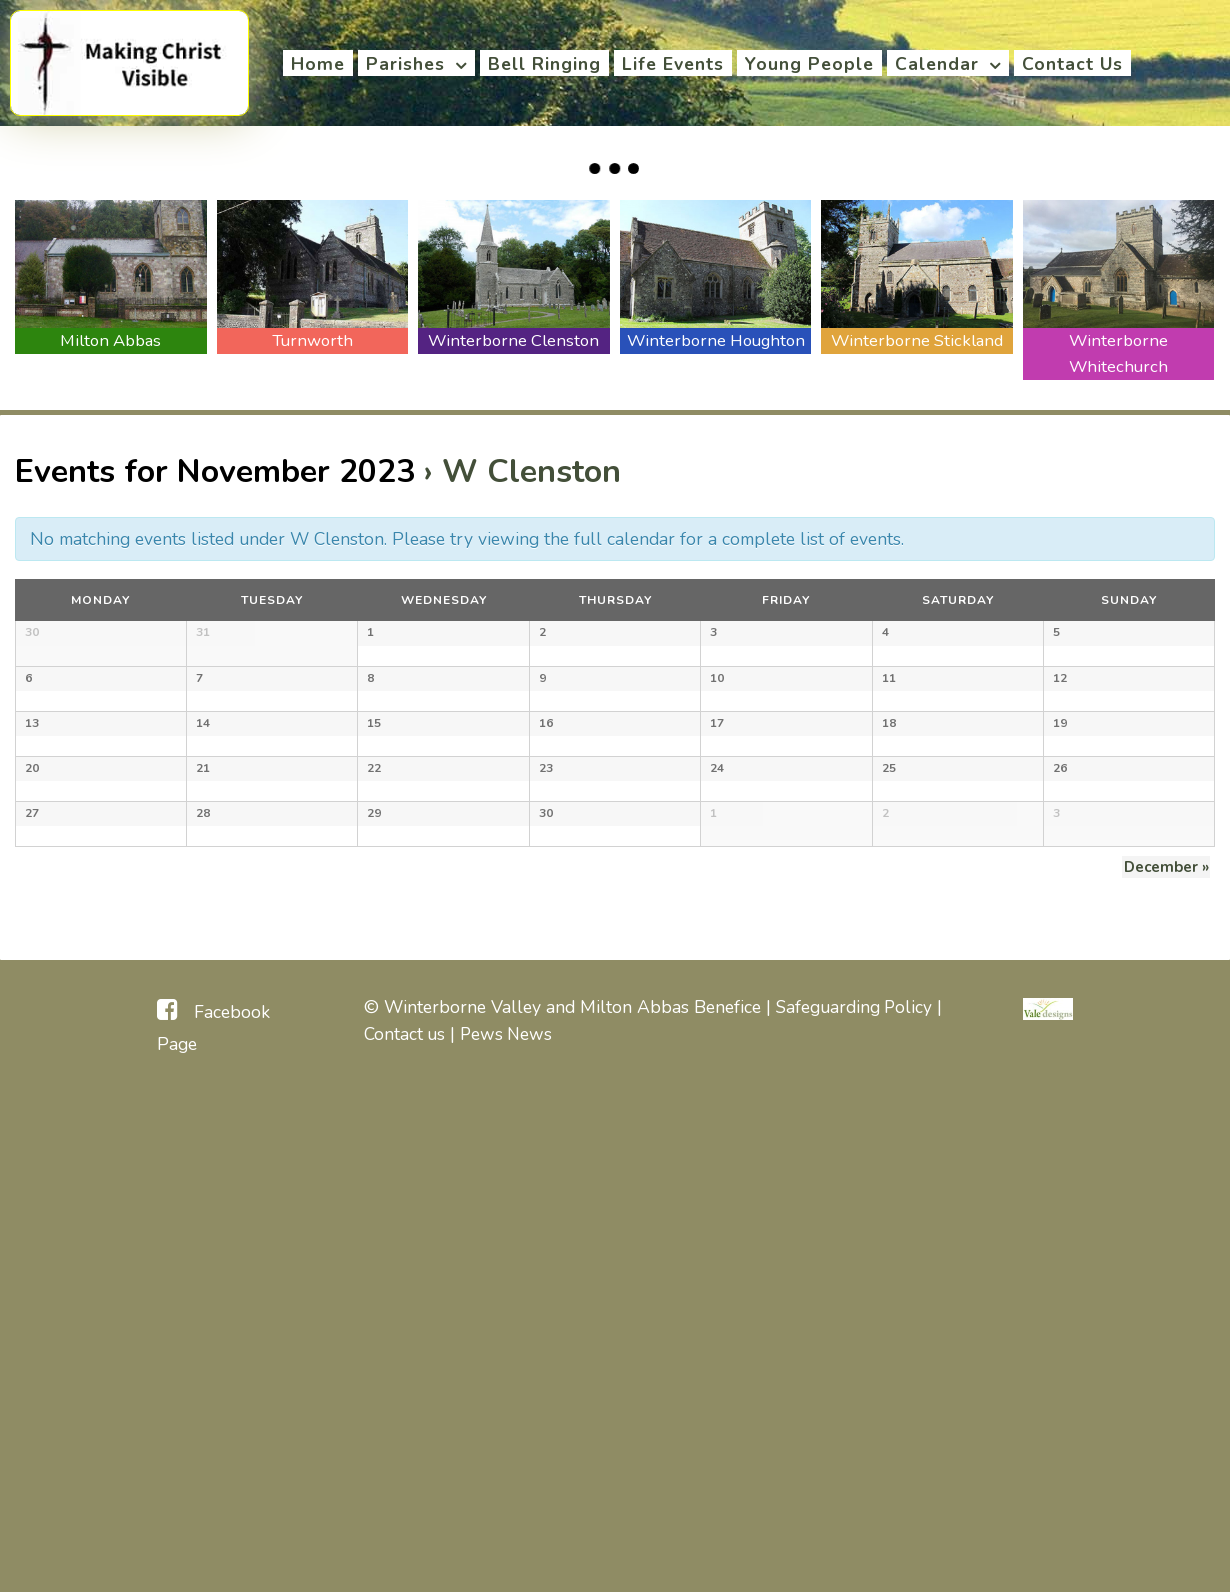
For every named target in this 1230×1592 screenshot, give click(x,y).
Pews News (508, 1534)
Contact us (405, 1534)
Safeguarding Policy (855, 1507)
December (1167, 1367)
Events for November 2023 (215, 471)
